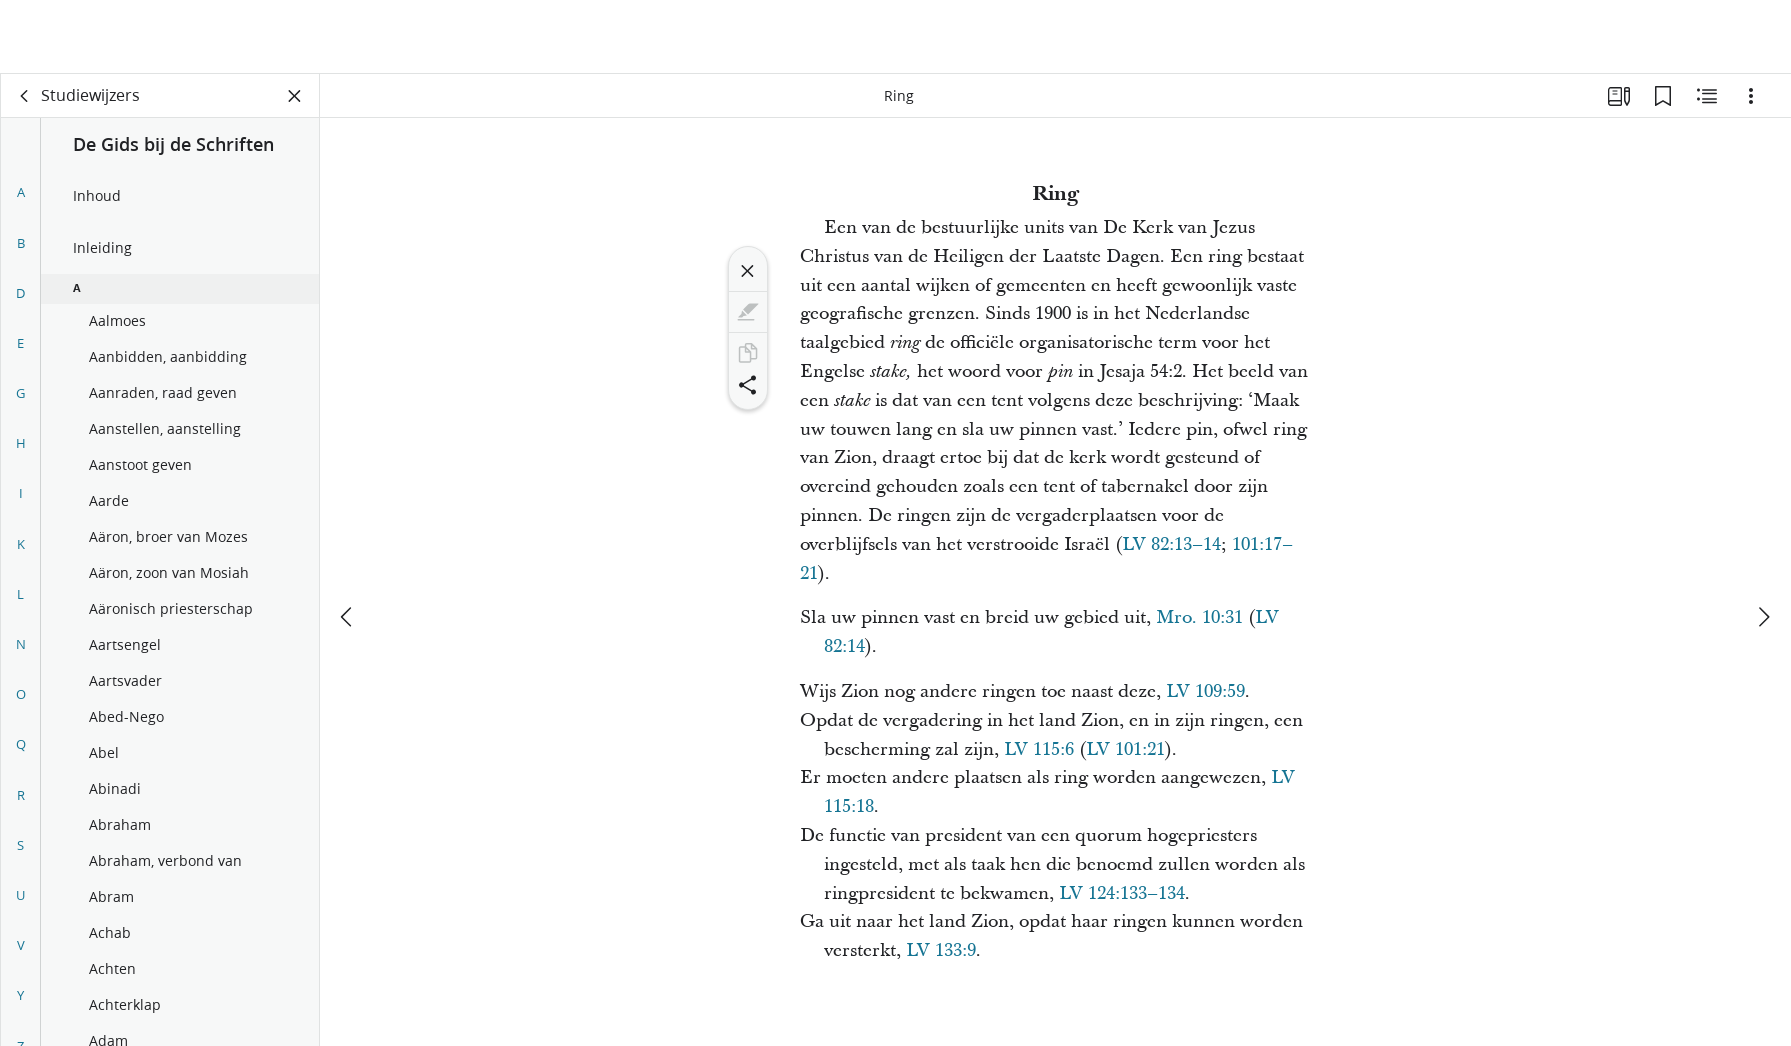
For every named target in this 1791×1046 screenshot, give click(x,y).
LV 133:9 (941, 950)
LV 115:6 (1039, 749)
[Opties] (1751, 96)
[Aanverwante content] (1707, 96)
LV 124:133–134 (1122, 893)
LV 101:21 (1125, 749)
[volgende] (1763, 543)
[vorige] (348, 543)
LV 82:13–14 (1171, 544)
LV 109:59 (1205, 691)
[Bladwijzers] (1663, 96)
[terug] (25, 96)
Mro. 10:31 (1199, 617)
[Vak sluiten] (295, 96)
